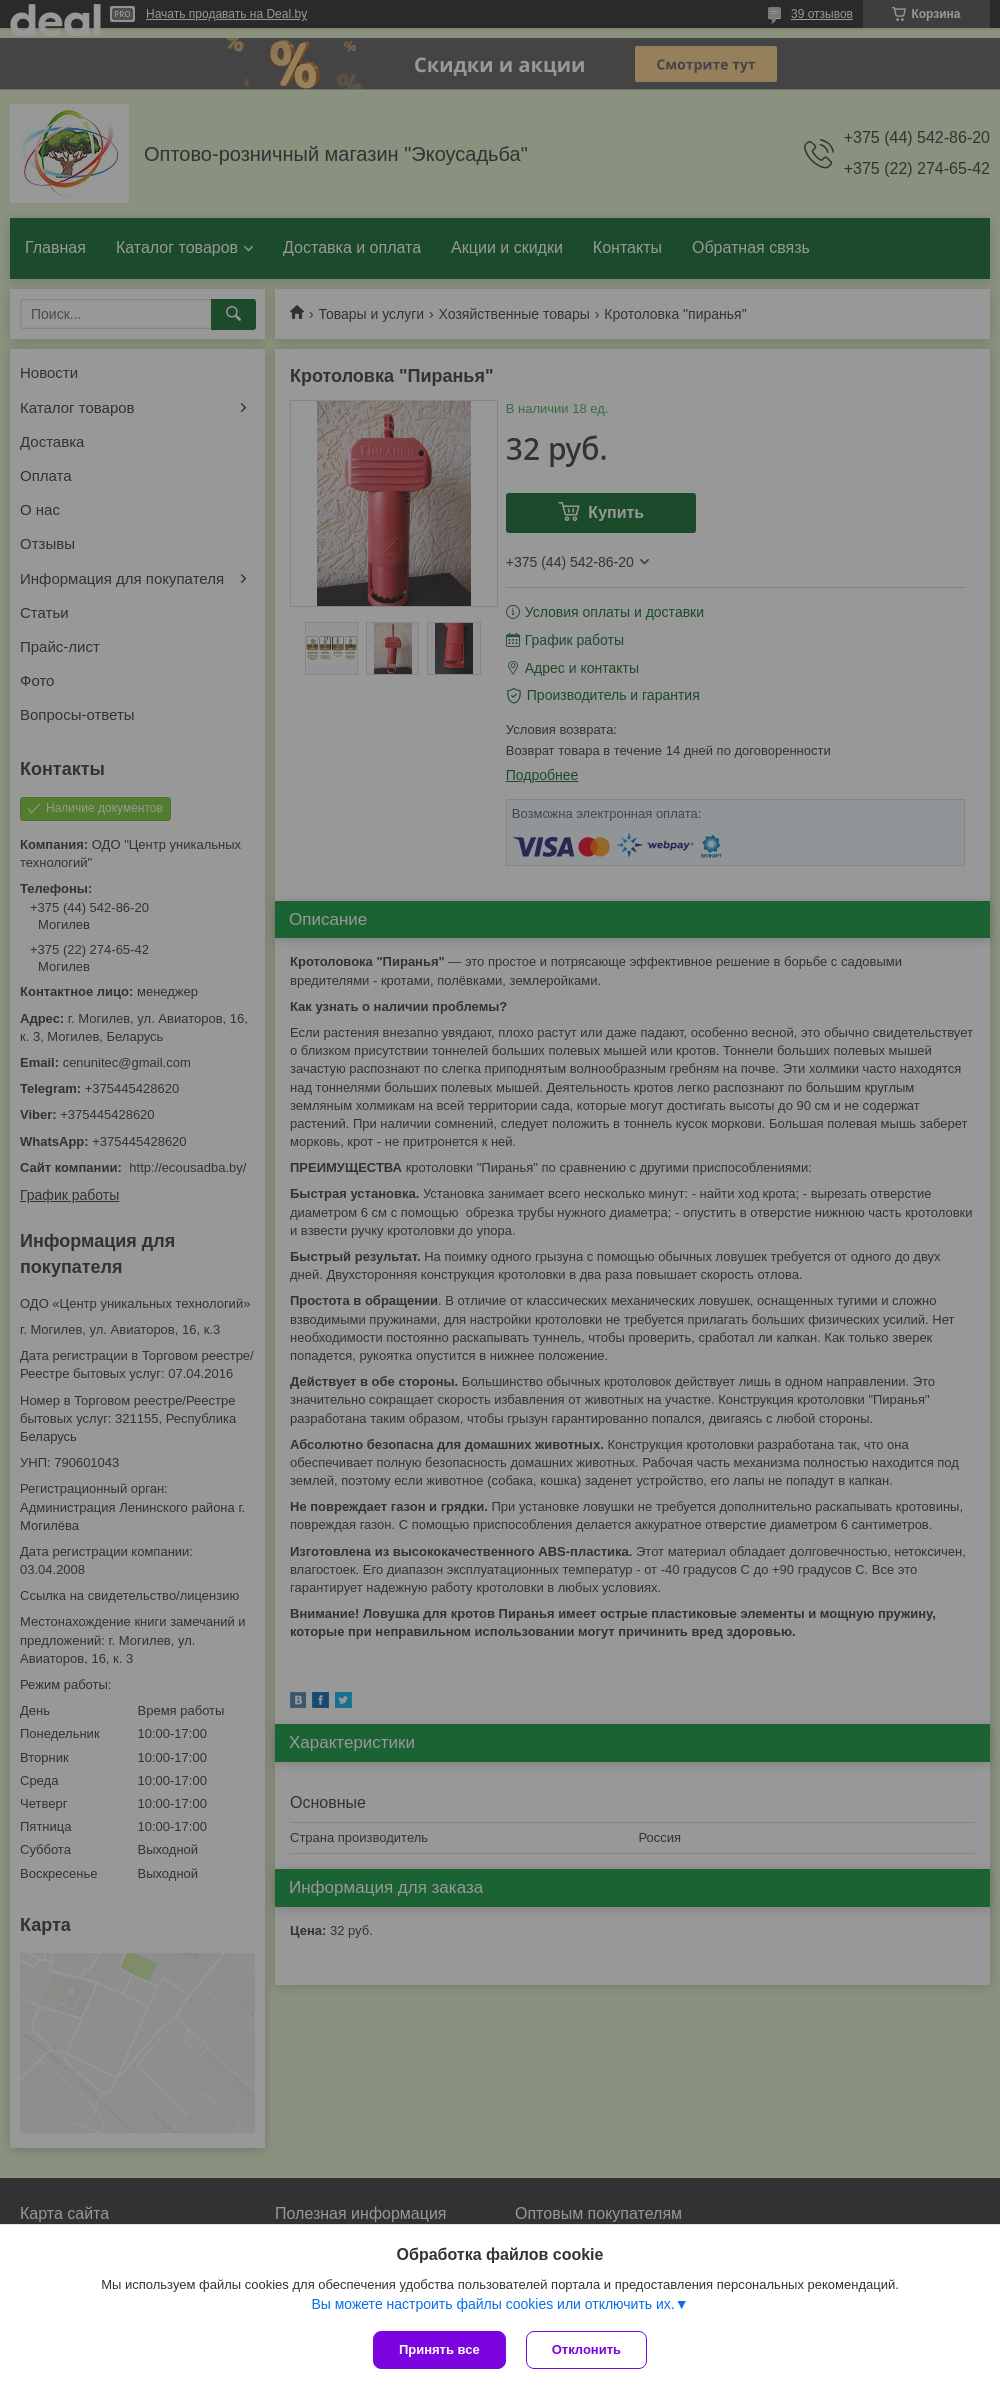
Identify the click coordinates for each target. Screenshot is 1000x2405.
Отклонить (586, 2349)
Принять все (439, 2349)
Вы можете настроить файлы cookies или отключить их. (492, 2304)
